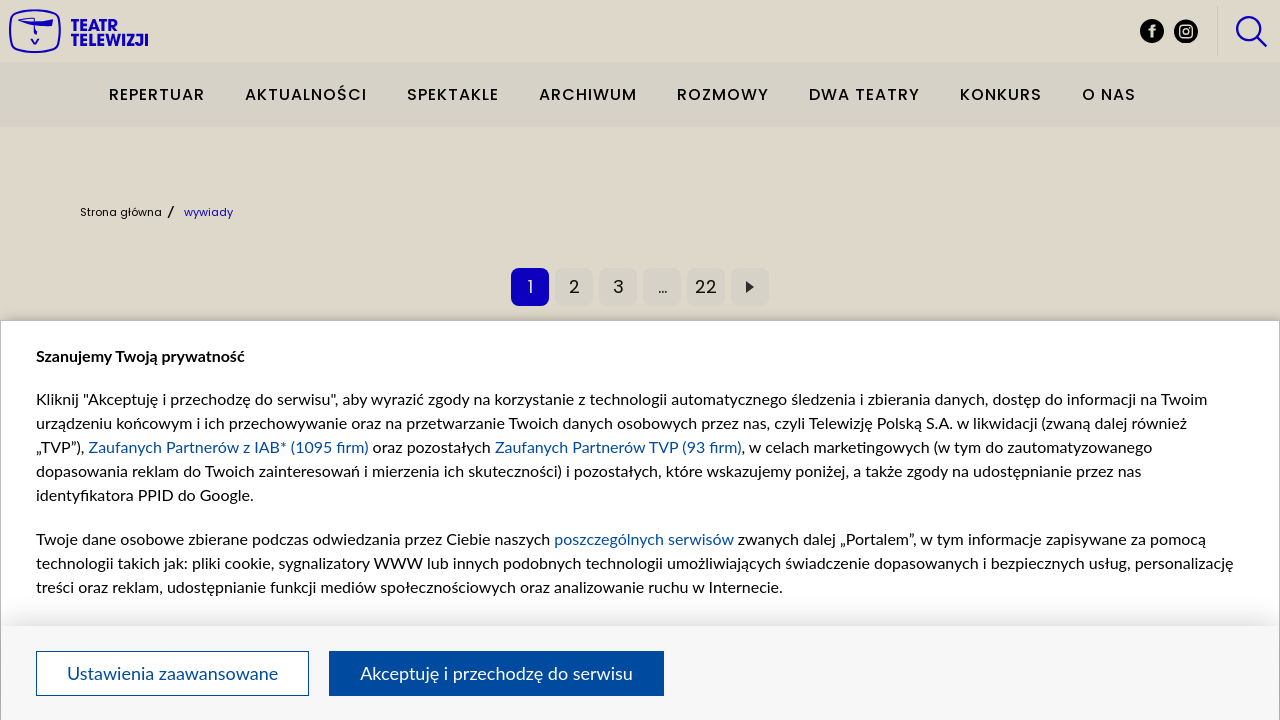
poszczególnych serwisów (643, 538)
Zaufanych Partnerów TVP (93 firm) (618, 446)
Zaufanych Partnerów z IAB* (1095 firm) (229, 446)
